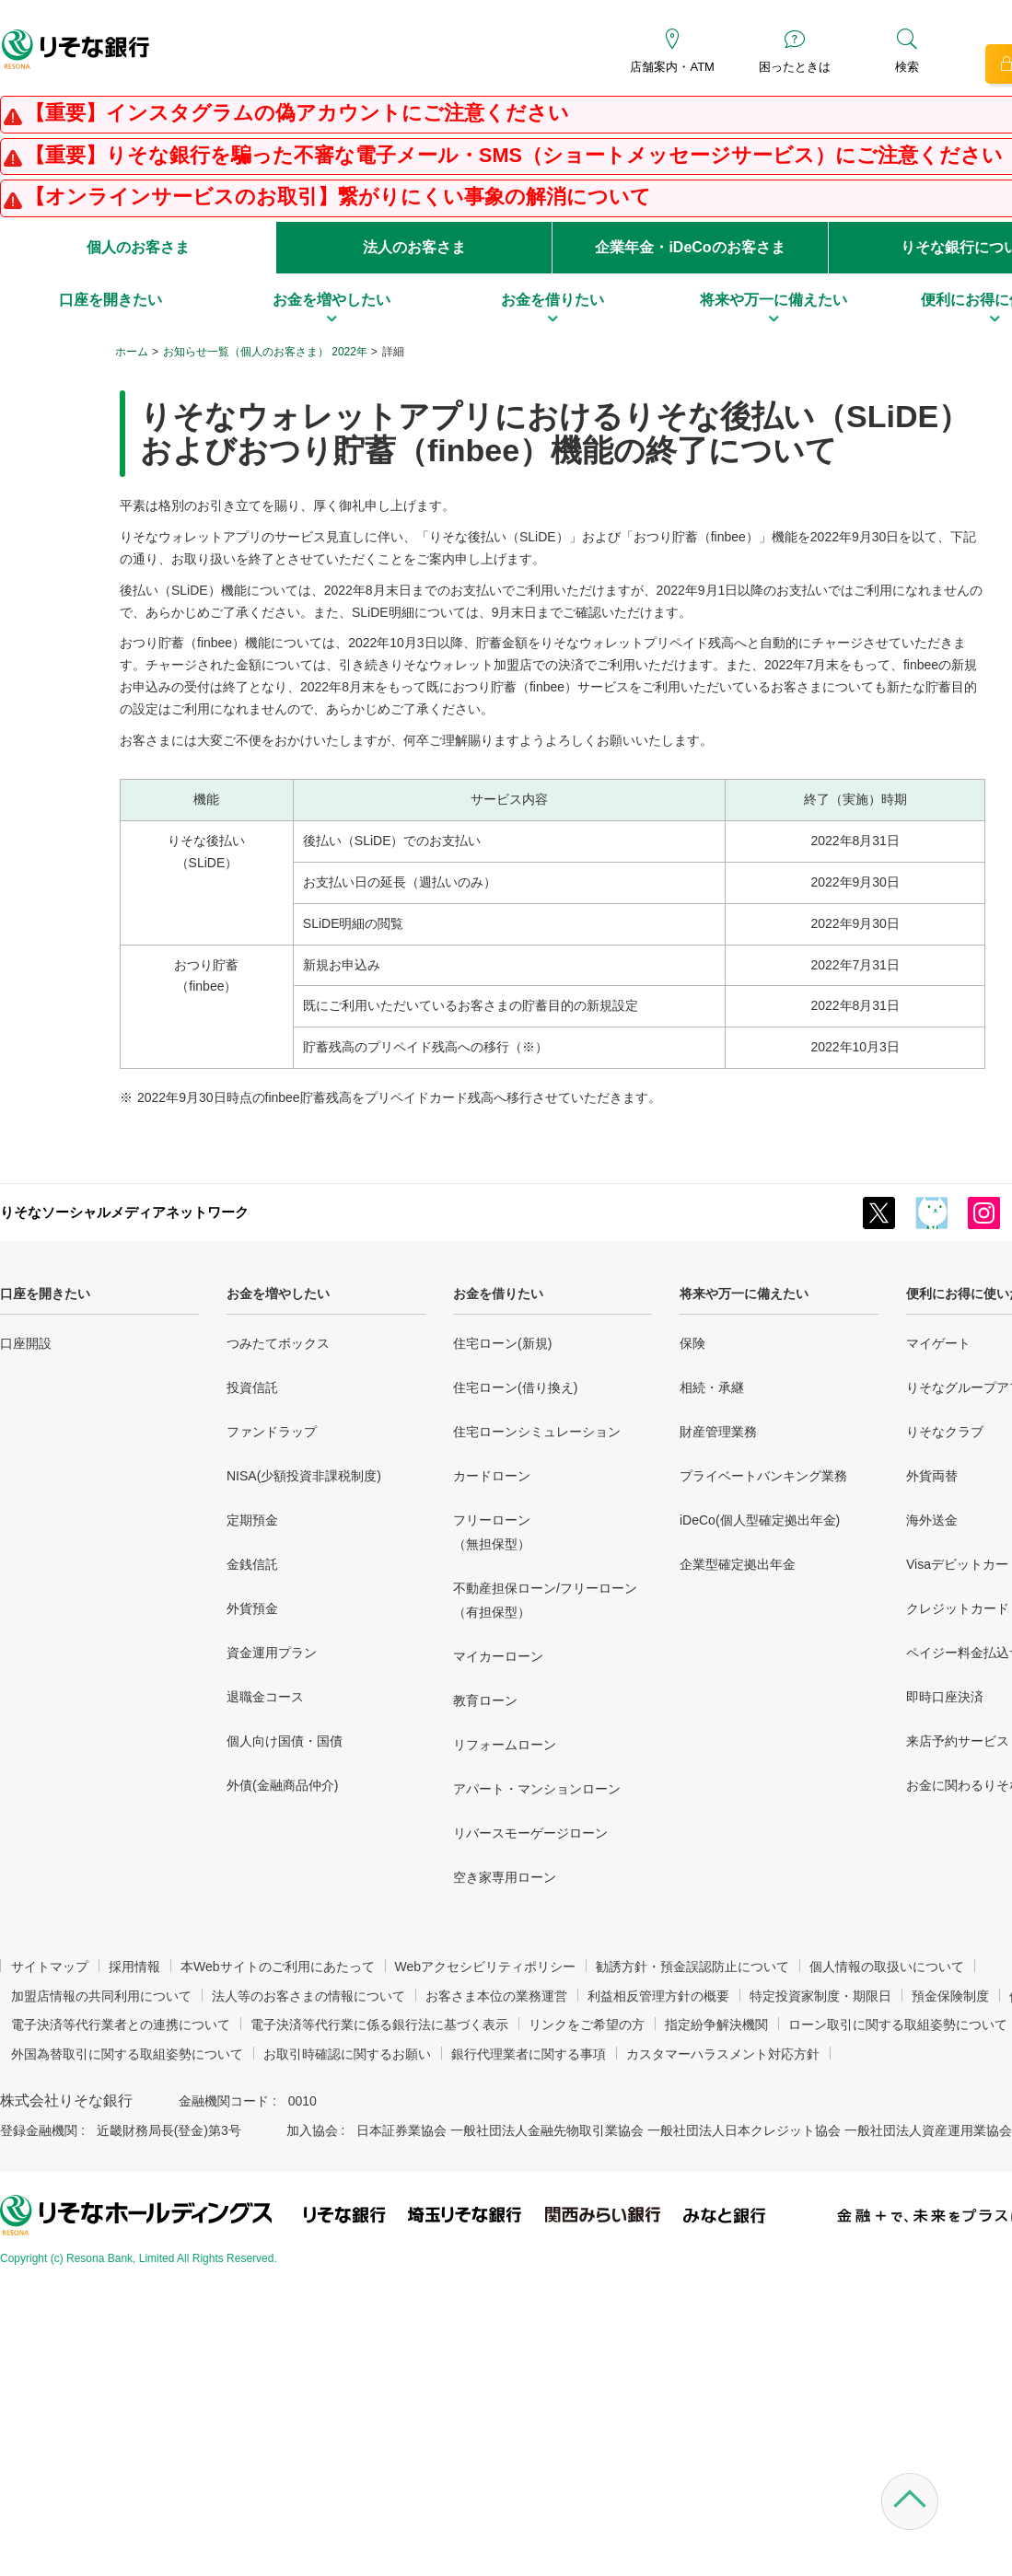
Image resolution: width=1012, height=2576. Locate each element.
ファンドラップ (272, 1431)
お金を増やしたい (278, 1293)
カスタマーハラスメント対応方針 (723, 2054)
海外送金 (932, 1520)
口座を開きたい (45, 1293)
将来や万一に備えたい (744, 1293)
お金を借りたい (498, 1293)
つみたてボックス (278, 1343)
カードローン (491, 1475)
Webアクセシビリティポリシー (485, 1966)
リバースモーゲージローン (530, 1833)
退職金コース (265, 1696)
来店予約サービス (957, 1741)
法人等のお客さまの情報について (308, 1996)
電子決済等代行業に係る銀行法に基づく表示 (379, 2024)
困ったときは (795, 67)
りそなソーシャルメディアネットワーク (124, 1212)
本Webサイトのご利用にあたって (277, 1966)
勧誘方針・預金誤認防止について (692, 1966)
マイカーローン (498, 1656)
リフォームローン (504, 1744)
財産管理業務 (718, 1431)
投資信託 (252, 1387)
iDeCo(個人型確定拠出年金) (760, 1520)
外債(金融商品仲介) (282, 1785)
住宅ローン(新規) (502, 1343)
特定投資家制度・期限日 (820, 1996)
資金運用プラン (272, 1652)
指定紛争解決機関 (716, 2024)
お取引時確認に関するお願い (347, 2054)
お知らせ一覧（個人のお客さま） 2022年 (265, 351)
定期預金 (252, 1520)
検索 (907, 67)
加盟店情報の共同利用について (101, 1996)
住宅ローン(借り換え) (515, 1387)
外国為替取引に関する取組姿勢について (127, 2054)
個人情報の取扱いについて (886, 1966)
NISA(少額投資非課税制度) (304, 1475)
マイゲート (938, 1343)
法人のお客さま (414, 247)
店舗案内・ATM (672, 67)
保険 (692, 1343)
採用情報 (134, 1966)
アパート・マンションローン (537, 1788)
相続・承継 (712, 1387)
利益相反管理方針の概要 (658, 1996)
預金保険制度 (950, 1996)
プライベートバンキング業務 (763, 1475)
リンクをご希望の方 (587, 2024)
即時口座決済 (944, 1696)
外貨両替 (932, 1475)
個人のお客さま (138, 247)
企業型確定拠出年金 (738, 1564)
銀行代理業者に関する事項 (528, 2054)
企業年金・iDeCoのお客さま (690, 247)
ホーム (131, 351)
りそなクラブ (944, 1431)
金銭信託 (252, 1564)
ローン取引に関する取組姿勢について (897, 2024)
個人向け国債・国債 (285, 1741)
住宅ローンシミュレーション (537, 1431)
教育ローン (485, 1700)
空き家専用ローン (504, 1877)
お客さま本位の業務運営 (496, 1996)
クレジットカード (957, 1608)
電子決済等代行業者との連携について (120, 2024)
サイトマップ (49, 1966)
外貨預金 (252, 1608)
